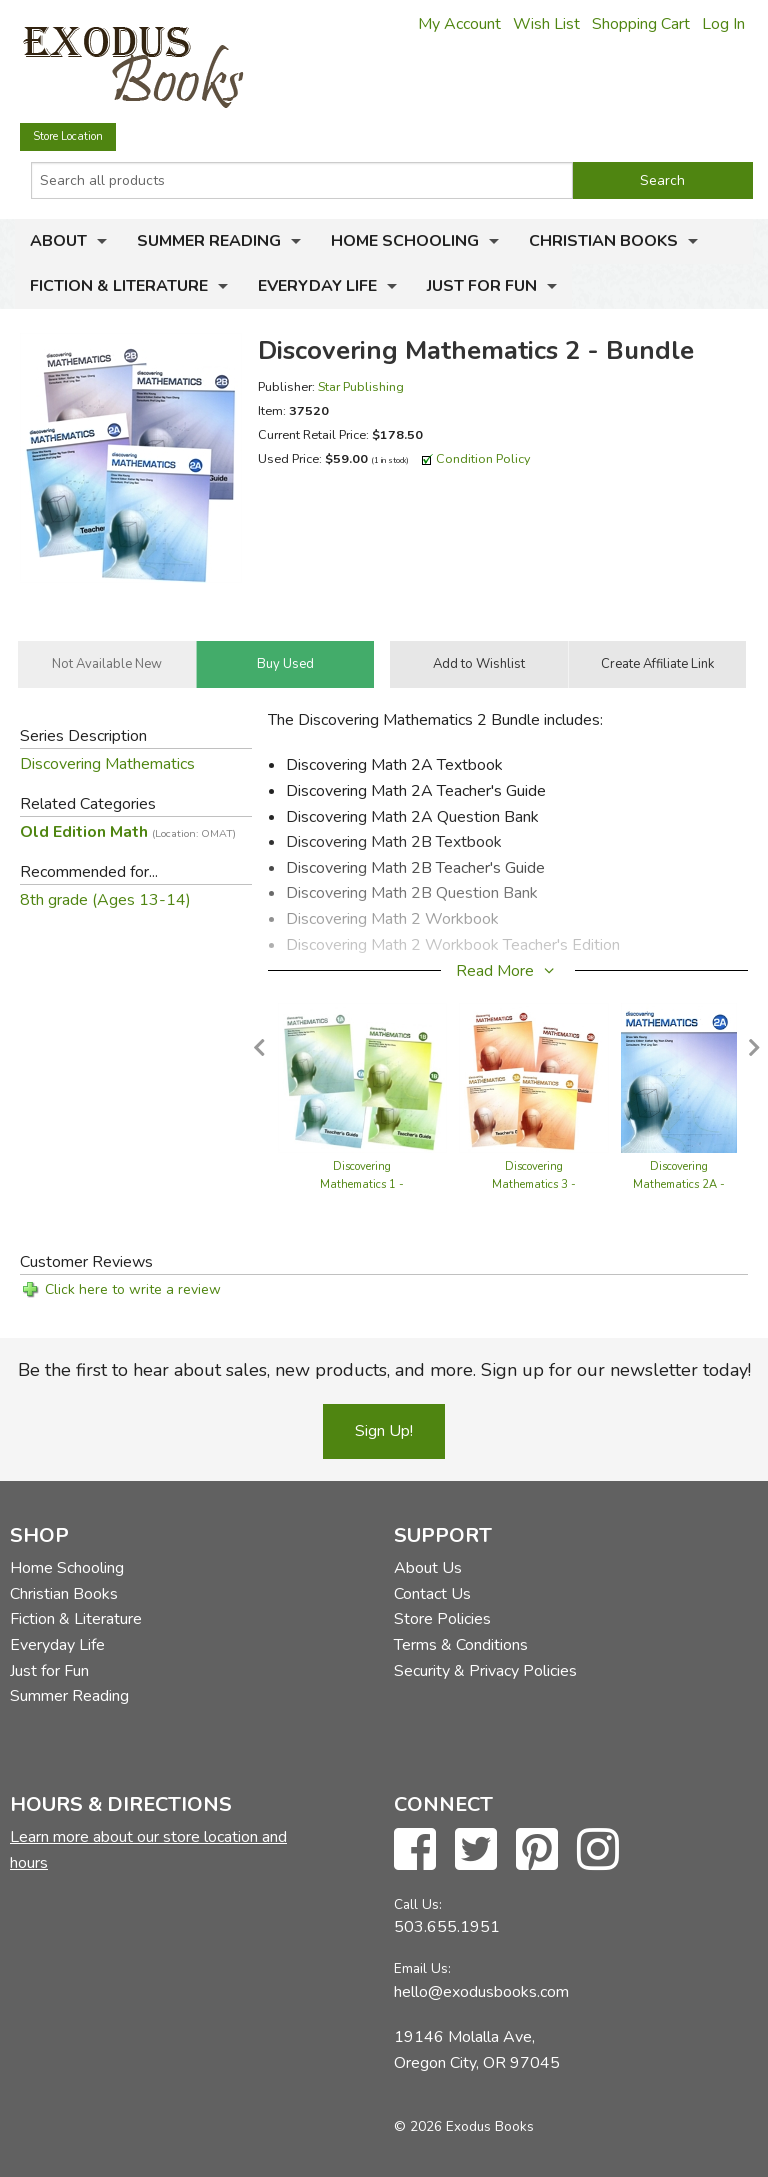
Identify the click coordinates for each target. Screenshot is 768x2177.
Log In (723, 24)
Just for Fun (482, 286)
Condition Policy (483, 458)
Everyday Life (317, 286)
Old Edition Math (128, 832)
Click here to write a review (133, 1289)
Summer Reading (209, 241)
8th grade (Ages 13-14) (105, 900)
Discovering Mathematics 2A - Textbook (679, 1184)
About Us (428, 1568)
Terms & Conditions (461, 1645)
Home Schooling (405, 241)
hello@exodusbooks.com (481, 1992)
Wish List (546, 24)
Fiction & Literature (119, 286)
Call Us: (418, 1904)
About (58, 241)
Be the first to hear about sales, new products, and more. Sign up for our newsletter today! (384, 1370)
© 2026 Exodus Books (464, 2126)
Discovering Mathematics (107, 764)
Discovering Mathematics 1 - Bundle (362, 1184)
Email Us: (422, 1968)
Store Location (68, 136)
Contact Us (432, 1594)
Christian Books (603, 241)
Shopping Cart (641, 24)
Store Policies (442, 1619)
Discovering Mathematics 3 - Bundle (534, 1184)
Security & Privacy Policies (485, 1671)
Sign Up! (384, 1431)
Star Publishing (361, 386)
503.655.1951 (447, 1927)
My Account (459, 24)
